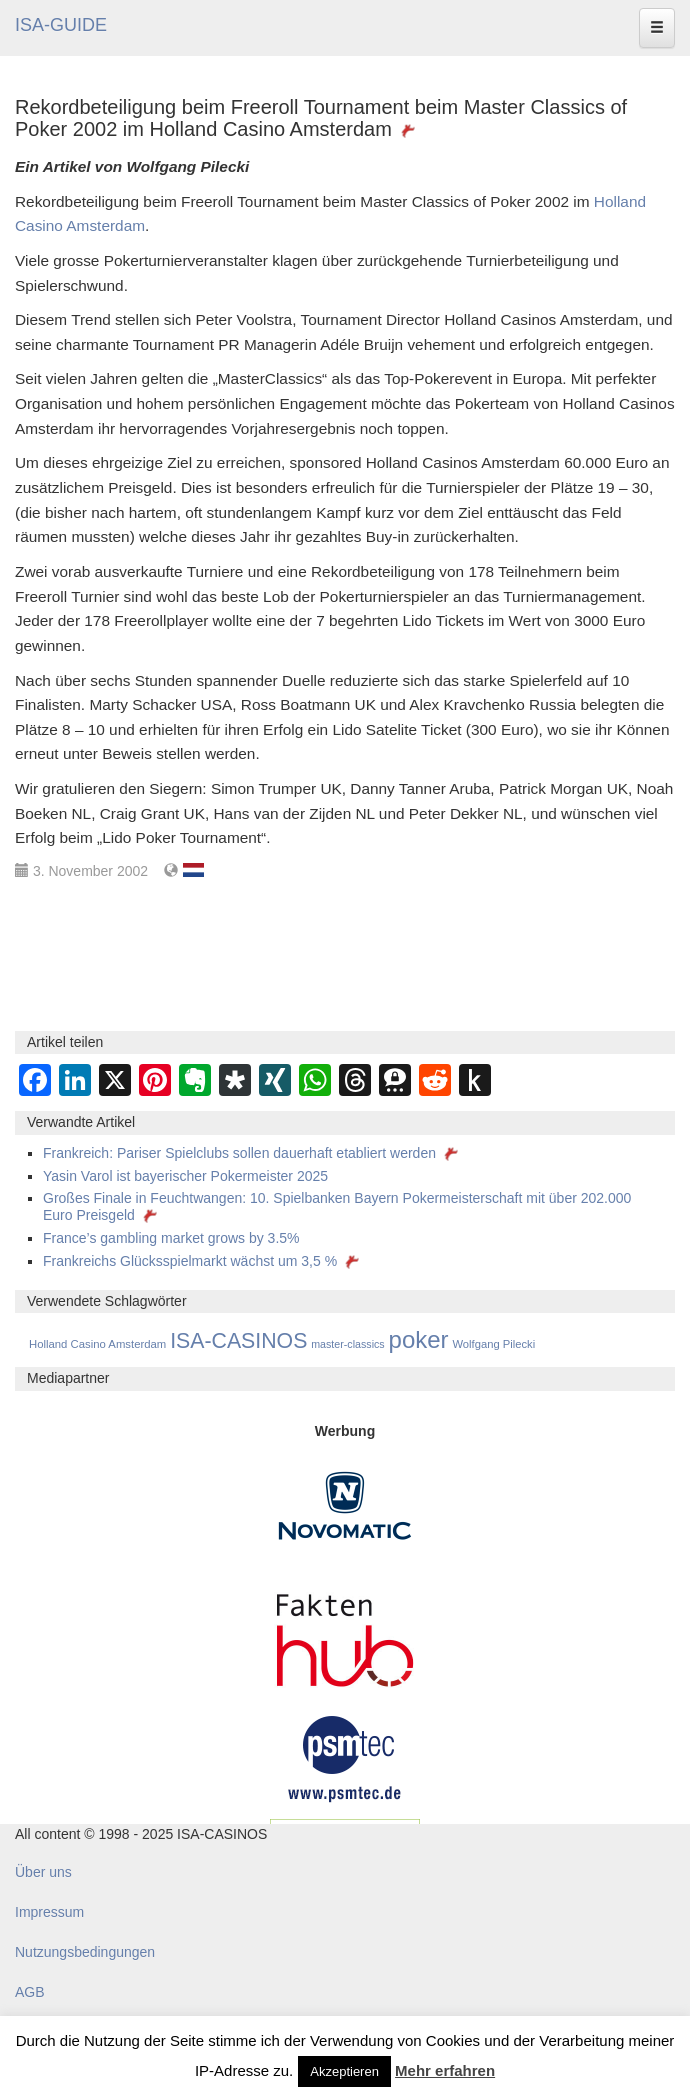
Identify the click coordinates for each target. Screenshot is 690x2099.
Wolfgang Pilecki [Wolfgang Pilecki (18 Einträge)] (493, 1344)
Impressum (49, 1912)
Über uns (43, 1872)
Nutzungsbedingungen (85, 1952)
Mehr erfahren (445, 2070)
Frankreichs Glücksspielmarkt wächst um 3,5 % (203, 1261)
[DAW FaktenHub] (345, 1634)
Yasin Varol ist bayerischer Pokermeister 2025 (185, 1176)
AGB (30, 1992)
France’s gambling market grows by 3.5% (171, 1238)
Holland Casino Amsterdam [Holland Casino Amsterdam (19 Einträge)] (97, 1344)
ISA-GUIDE (61, 25)
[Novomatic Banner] (345, 1504)
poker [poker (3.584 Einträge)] (419, 1339)
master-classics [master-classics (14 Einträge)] (347, 1344)
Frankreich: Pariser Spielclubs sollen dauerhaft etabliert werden (252, 1153)
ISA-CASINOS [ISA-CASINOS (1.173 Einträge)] (238, 1341)
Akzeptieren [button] (344, 2071)
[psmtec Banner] (345, 1756)
